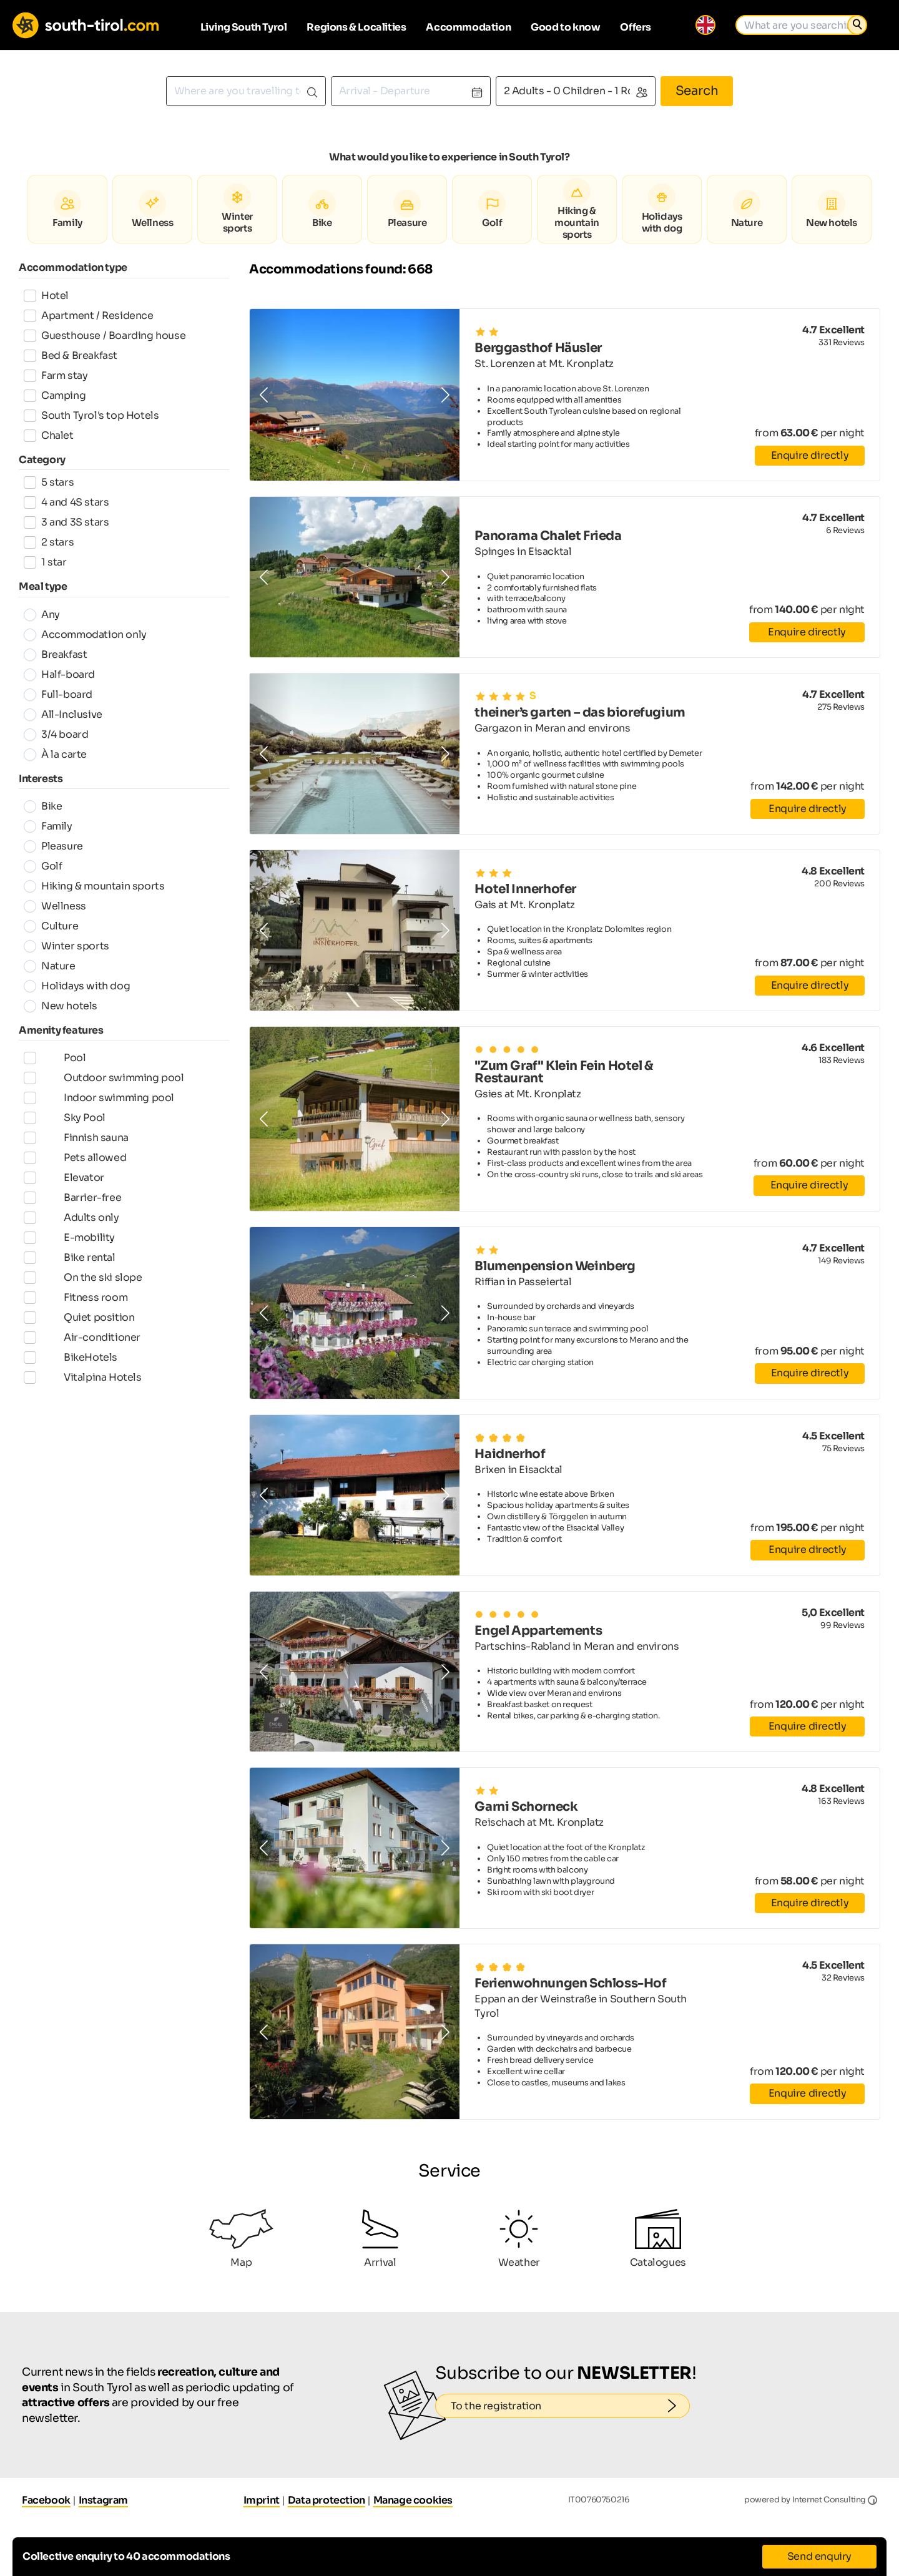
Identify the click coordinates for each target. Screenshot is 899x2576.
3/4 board (56, 734)
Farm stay (55, 375)
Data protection (326, 2500)
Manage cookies (413, 2500)
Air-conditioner (82, 1374)
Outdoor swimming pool (104, 1081)
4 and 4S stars (66, 502)
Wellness (55, 906)
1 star (45, 562)
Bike (43, 806)
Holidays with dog (77, 985)
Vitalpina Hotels (83, 1419)
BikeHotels (70, 1396)
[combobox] (246, 91)
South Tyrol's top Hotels (91, 415)
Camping (55, 395)
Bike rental (69, 1284)
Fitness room (75, 1329)
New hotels (60, 1005)
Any (42, 614)
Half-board (59, 674)
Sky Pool (65, 1126)
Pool (55, 1059)
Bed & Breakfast (70, 355)
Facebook (46, 2500)
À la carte (55, 754)
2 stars (49, 542)
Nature (50, 965)
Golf (43, 866)
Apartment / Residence (89, 315)
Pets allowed (75, 1171)
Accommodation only (85, 634)
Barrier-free (72, 1216)
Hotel (46, 295)
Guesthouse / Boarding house (104, 335)
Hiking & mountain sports (94, 886)
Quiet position (79, 1351)
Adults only (71, 1239)
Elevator (64, 1194)
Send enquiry (819, 2556)
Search (697, 91)
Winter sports (66, 946)
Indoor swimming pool (99, 1104)
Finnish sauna (76, 1149)
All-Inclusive (63, 714)
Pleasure (53, 846)
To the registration (570, 2406)
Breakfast (55, 654)
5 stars (49, 482)
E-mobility (69, 1261)
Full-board (58, 694)
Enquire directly (810, 455)
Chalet (49, 435)
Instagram (103, 2500)
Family (48, 826)
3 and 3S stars (66, 522)
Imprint (261, 2500)
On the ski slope (83, 1306)
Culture (51, 926)
